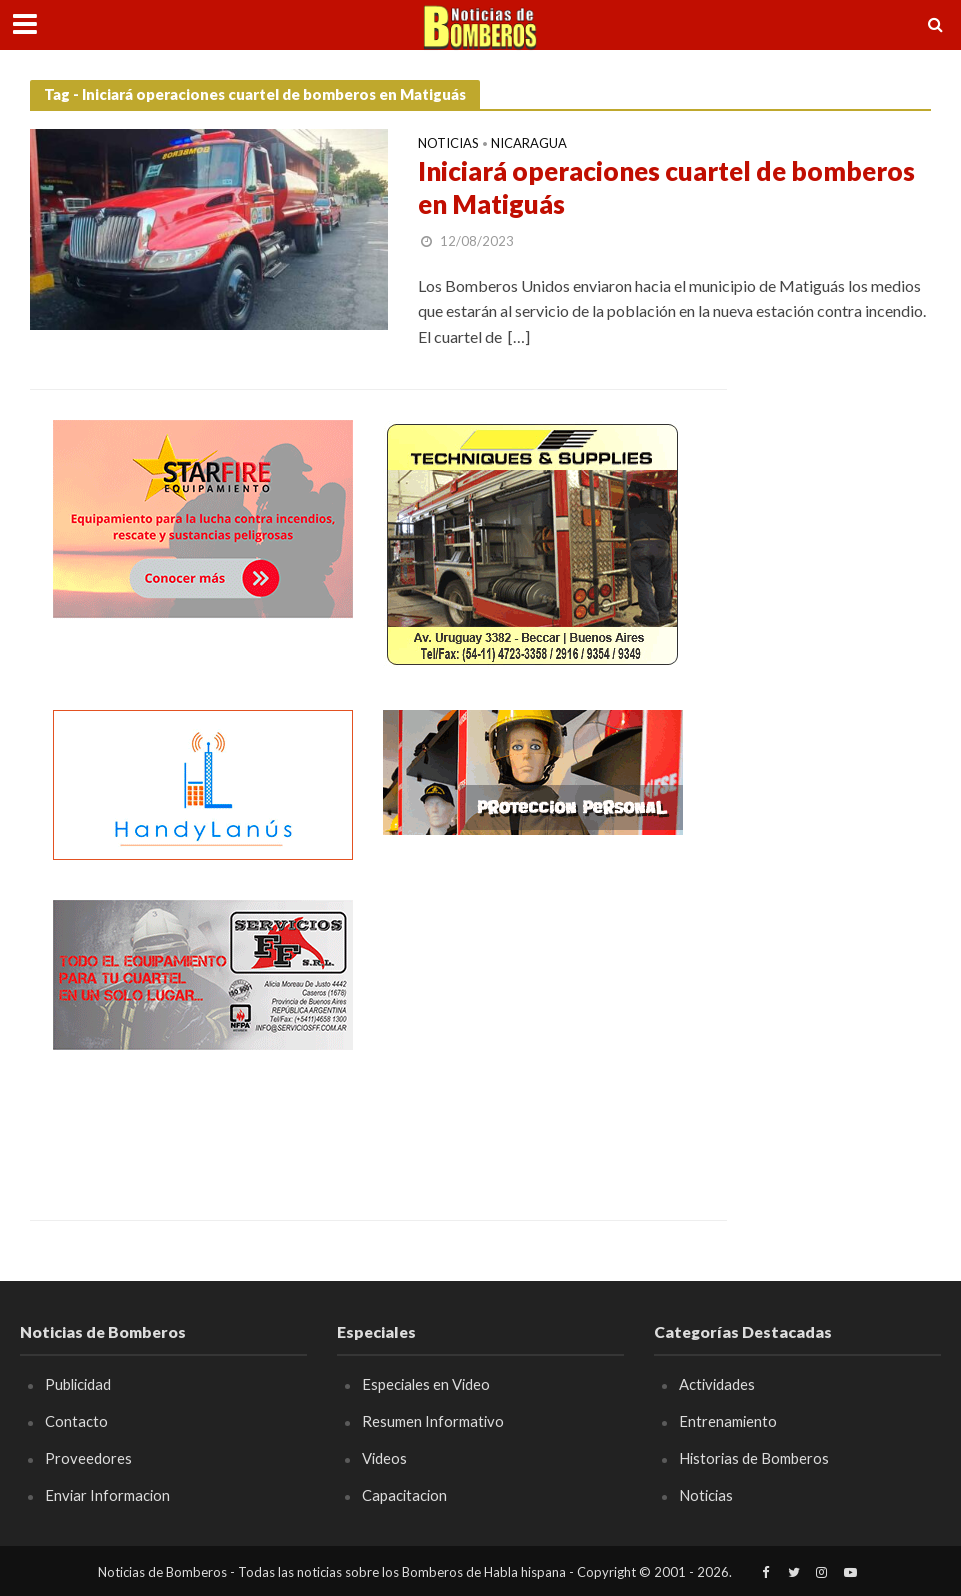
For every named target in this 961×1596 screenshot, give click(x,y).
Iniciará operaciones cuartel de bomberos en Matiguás (666, 188)
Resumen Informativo (433, 1421)
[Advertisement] (533, 1025)
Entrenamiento (728, 1421)
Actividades (717, 1384)
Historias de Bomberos (754, 1458)
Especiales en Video (426, 1384)
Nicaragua (529, 144)
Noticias (448, 144)
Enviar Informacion (107, 1495)
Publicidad (78, 1384)
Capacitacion (404, 1495)
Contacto (76, 1421)
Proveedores (88, 1458)
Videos (384, 1458)
